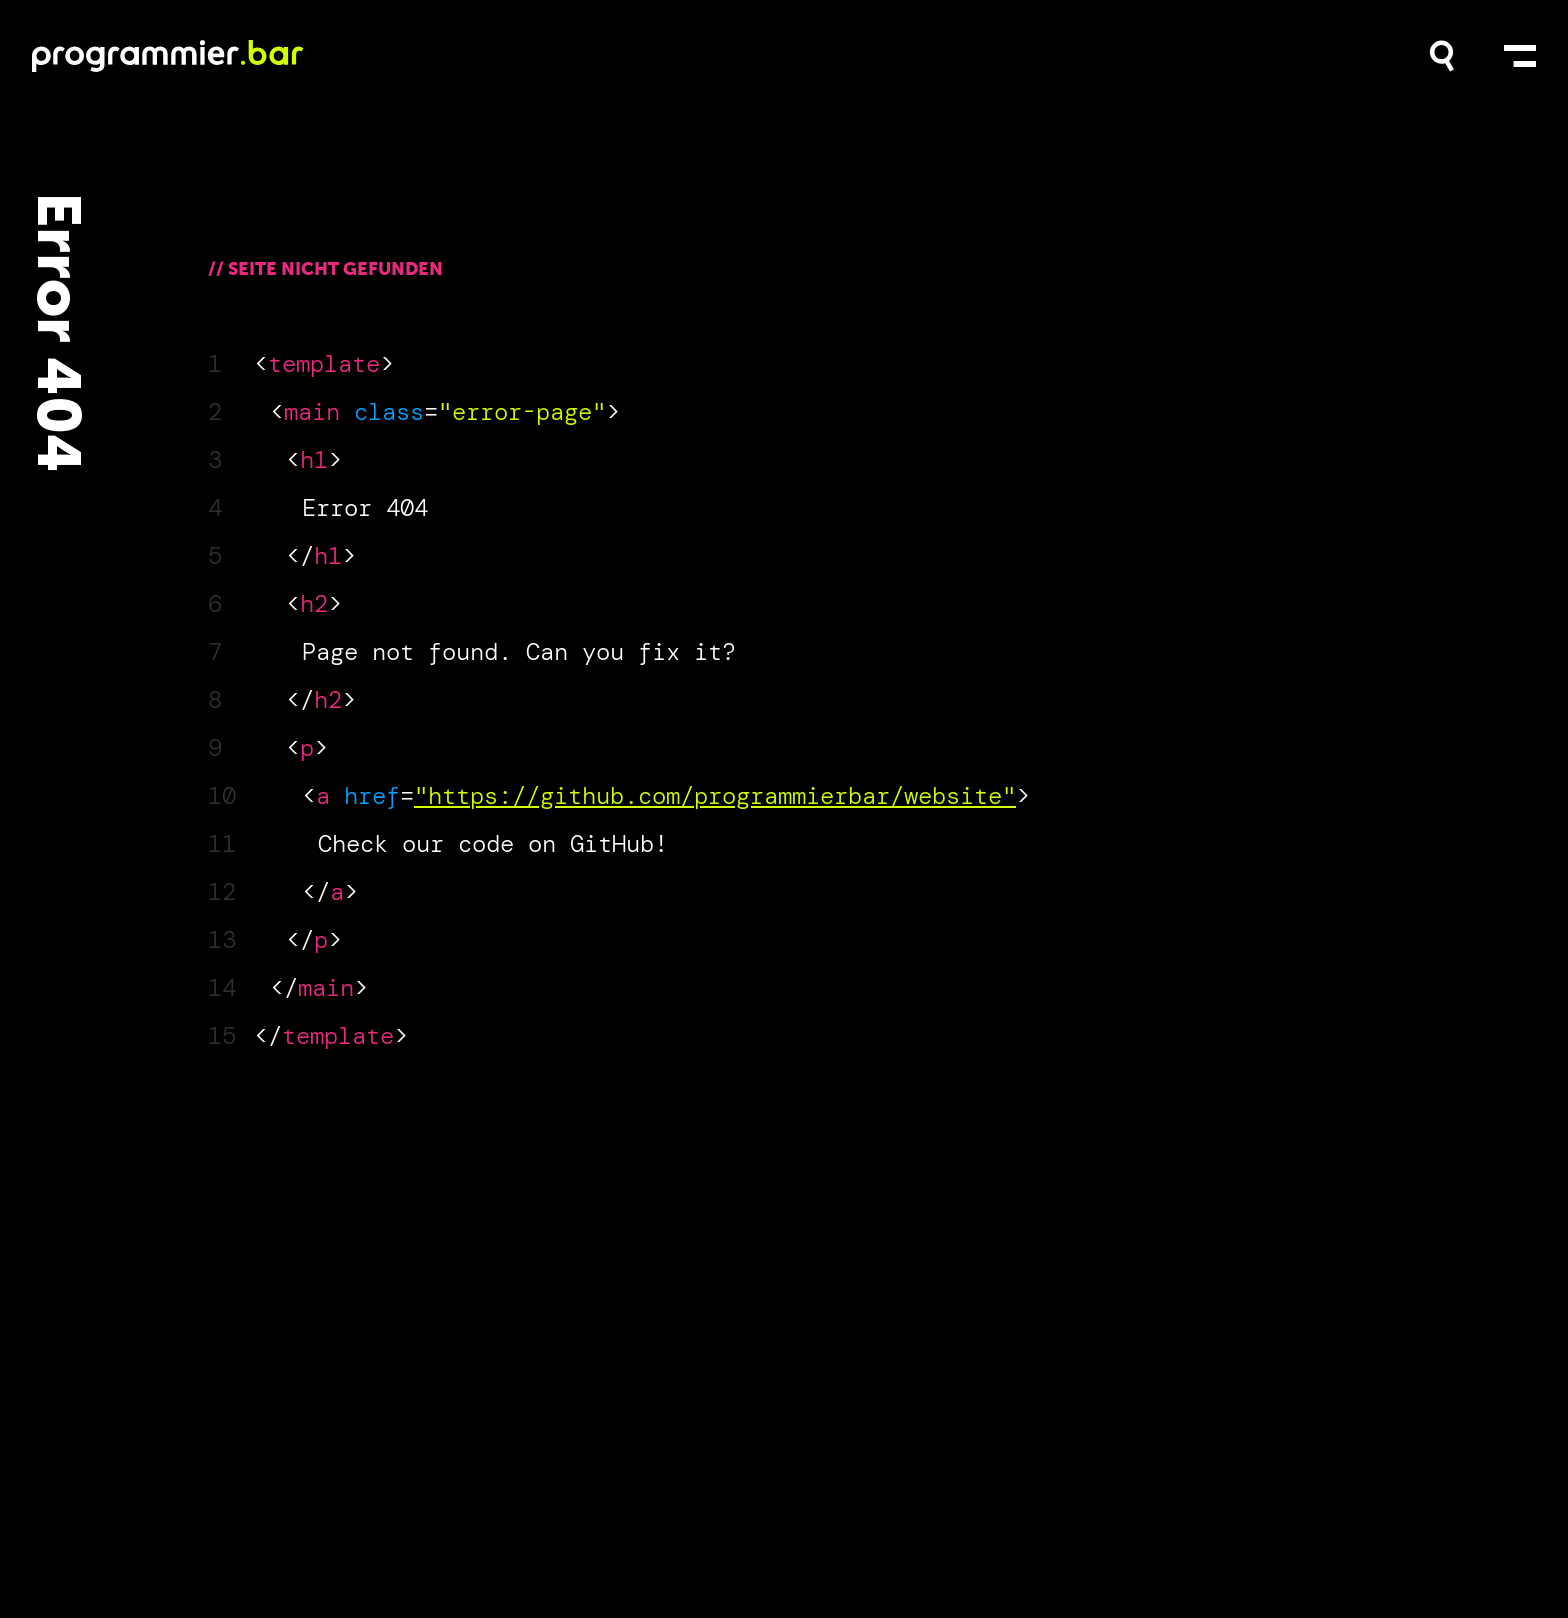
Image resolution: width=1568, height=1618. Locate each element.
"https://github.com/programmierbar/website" (715, 795)
